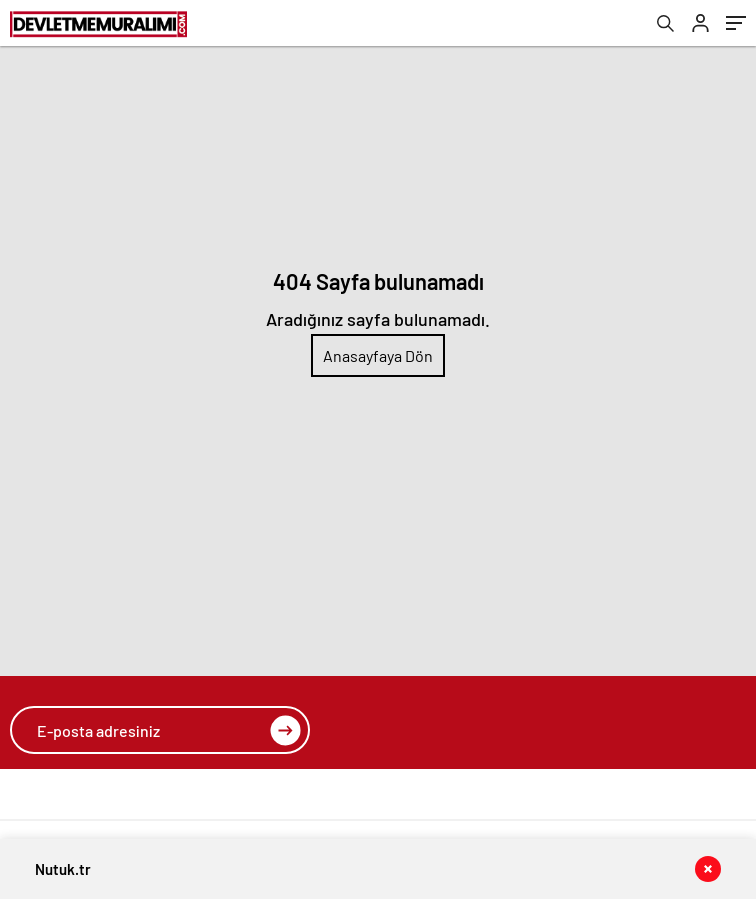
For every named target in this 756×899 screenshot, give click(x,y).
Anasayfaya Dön (378, 355)
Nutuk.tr (63, 869)
